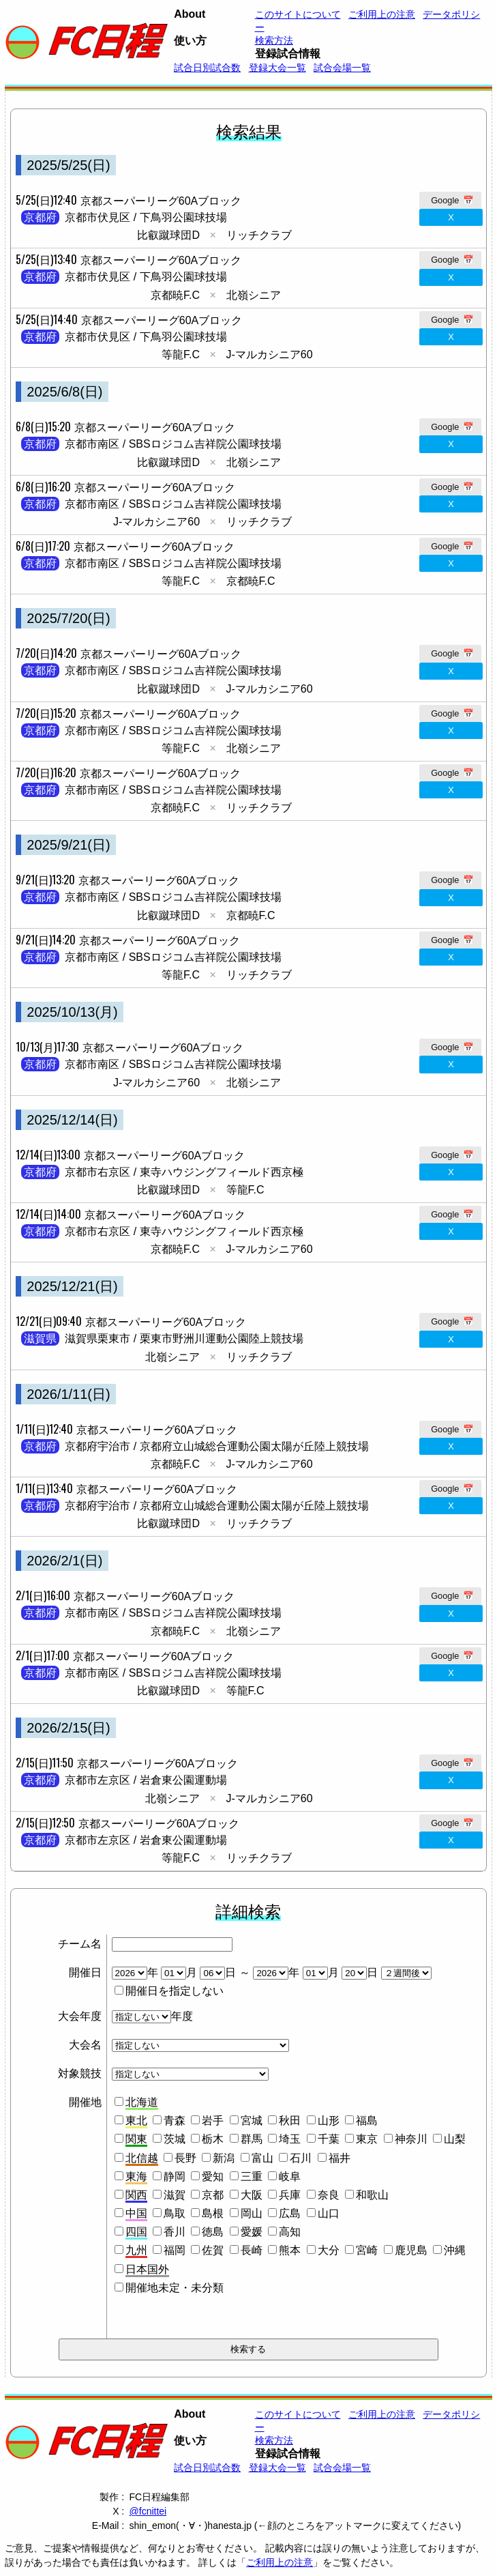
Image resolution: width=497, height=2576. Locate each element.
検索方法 (274, 40)
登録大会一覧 (277, 67)
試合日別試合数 (207, 67)
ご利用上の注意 (381, 14)
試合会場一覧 (342, 67)
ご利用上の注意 (279, 2562)
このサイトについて (298, 14)
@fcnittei (148, 2511)
